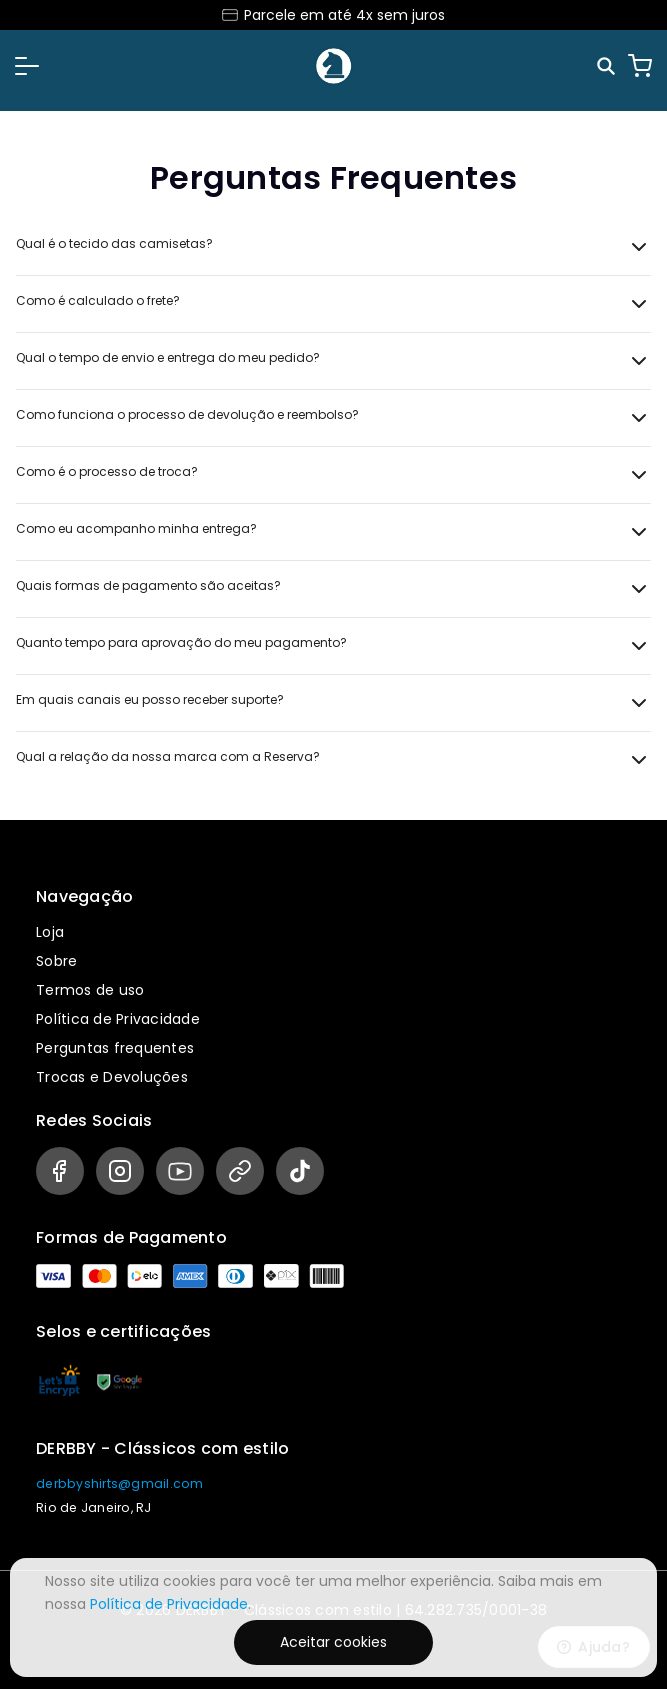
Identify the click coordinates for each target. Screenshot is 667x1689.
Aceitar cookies (333, 1642)
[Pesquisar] (607, 66)
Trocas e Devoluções (112, 1077)
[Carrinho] (640, 66)
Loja (50, 932)
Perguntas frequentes (115, 1048)
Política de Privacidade (118, 1019)
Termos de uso (90, 990)
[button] (27, 66)
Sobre (56, 961)
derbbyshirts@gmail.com (120, 1483)
